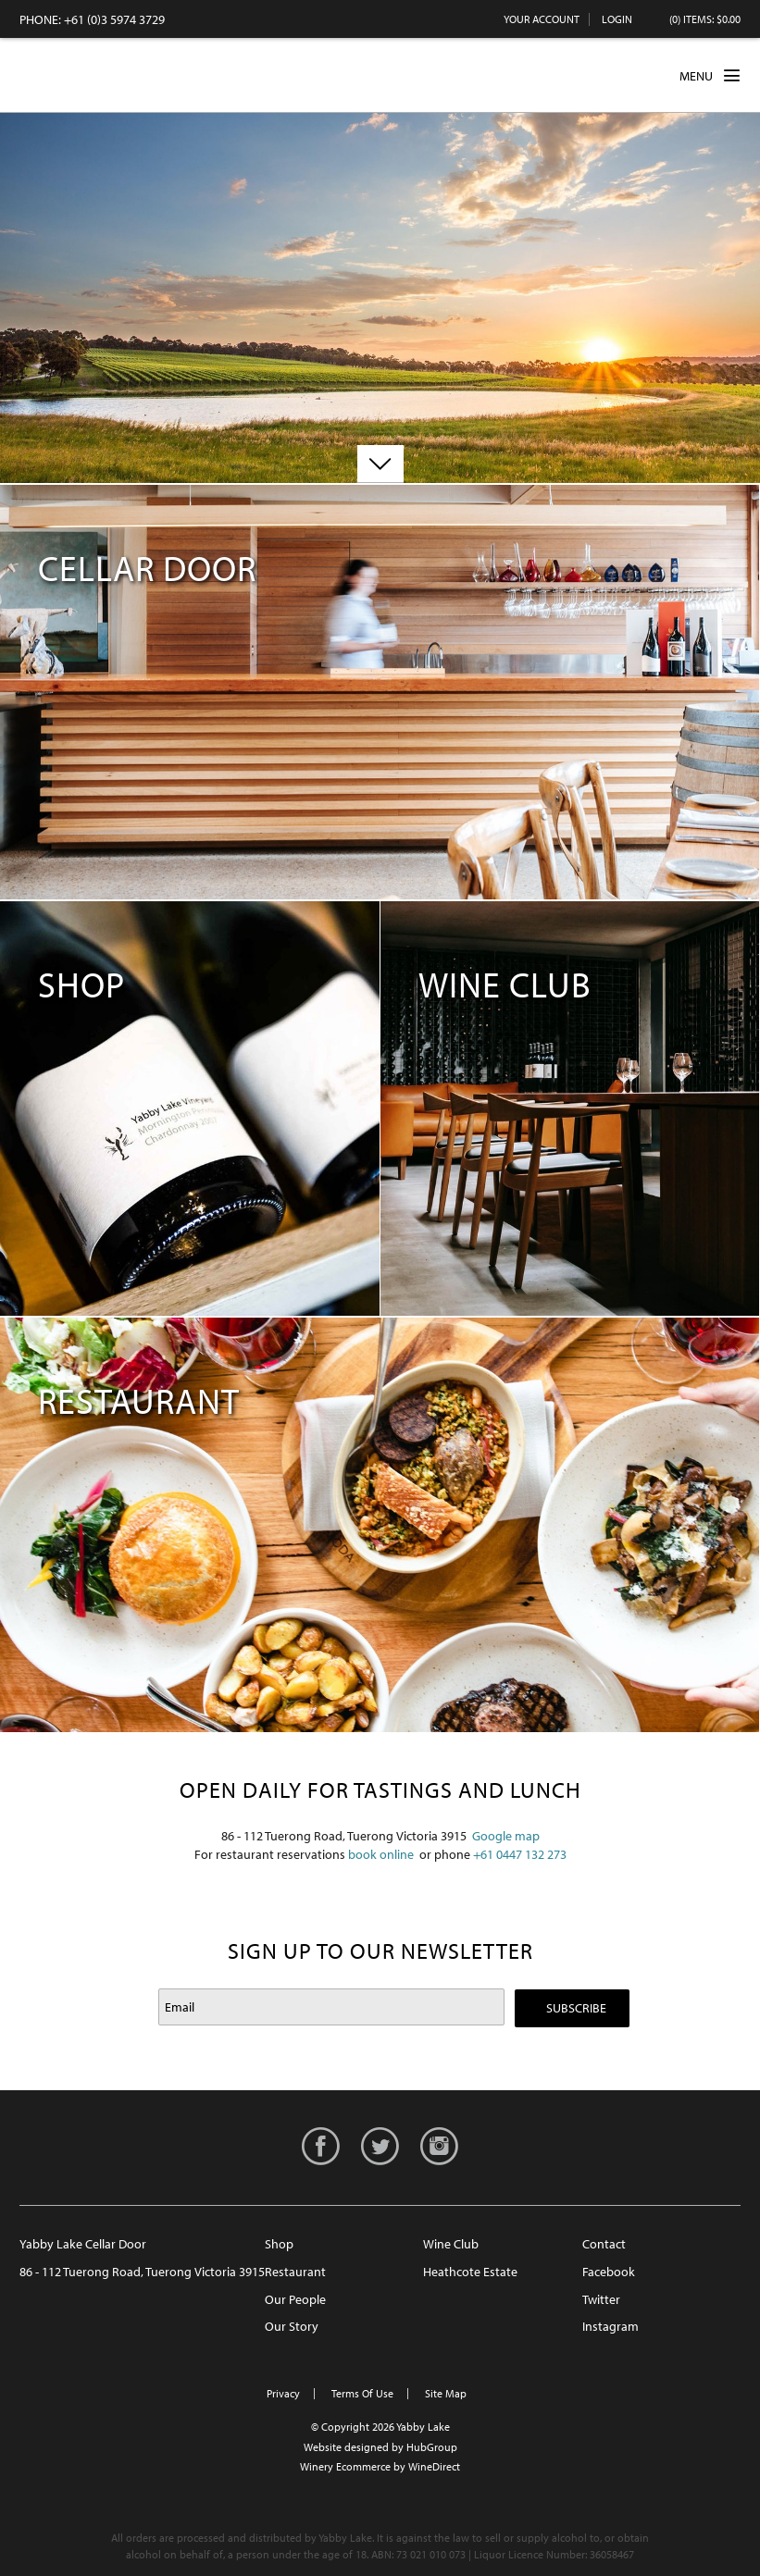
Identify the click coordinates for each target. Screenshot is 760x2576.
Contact (604, 2243)
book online (381, 1854)
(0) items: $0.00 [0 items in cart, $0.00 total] (705, 19)
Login (617, 19)
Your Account (541, 19)
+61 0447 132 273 (520, 1854)
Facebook (608, 2271)
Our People (295, 2299)
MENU (710, 75)
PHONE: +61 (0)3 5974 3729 (92, 19)
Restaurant (295, 2271)
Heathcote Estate (470, 2271)
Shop (279, 2243)
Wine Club (451, 2243)
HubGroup (431, 2447)
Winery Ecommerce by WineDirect (380, 2466)
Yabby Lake (88, 75)
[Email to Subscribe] (331, 2007)
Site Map (446, 2393)
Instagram (610, 2326)
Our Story (291, 2326)
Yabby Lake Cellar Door (82, 2243)
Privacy (283, 2393)
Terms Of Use (362, 2393)
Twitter (601, 2299)
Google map (506, 1835)
